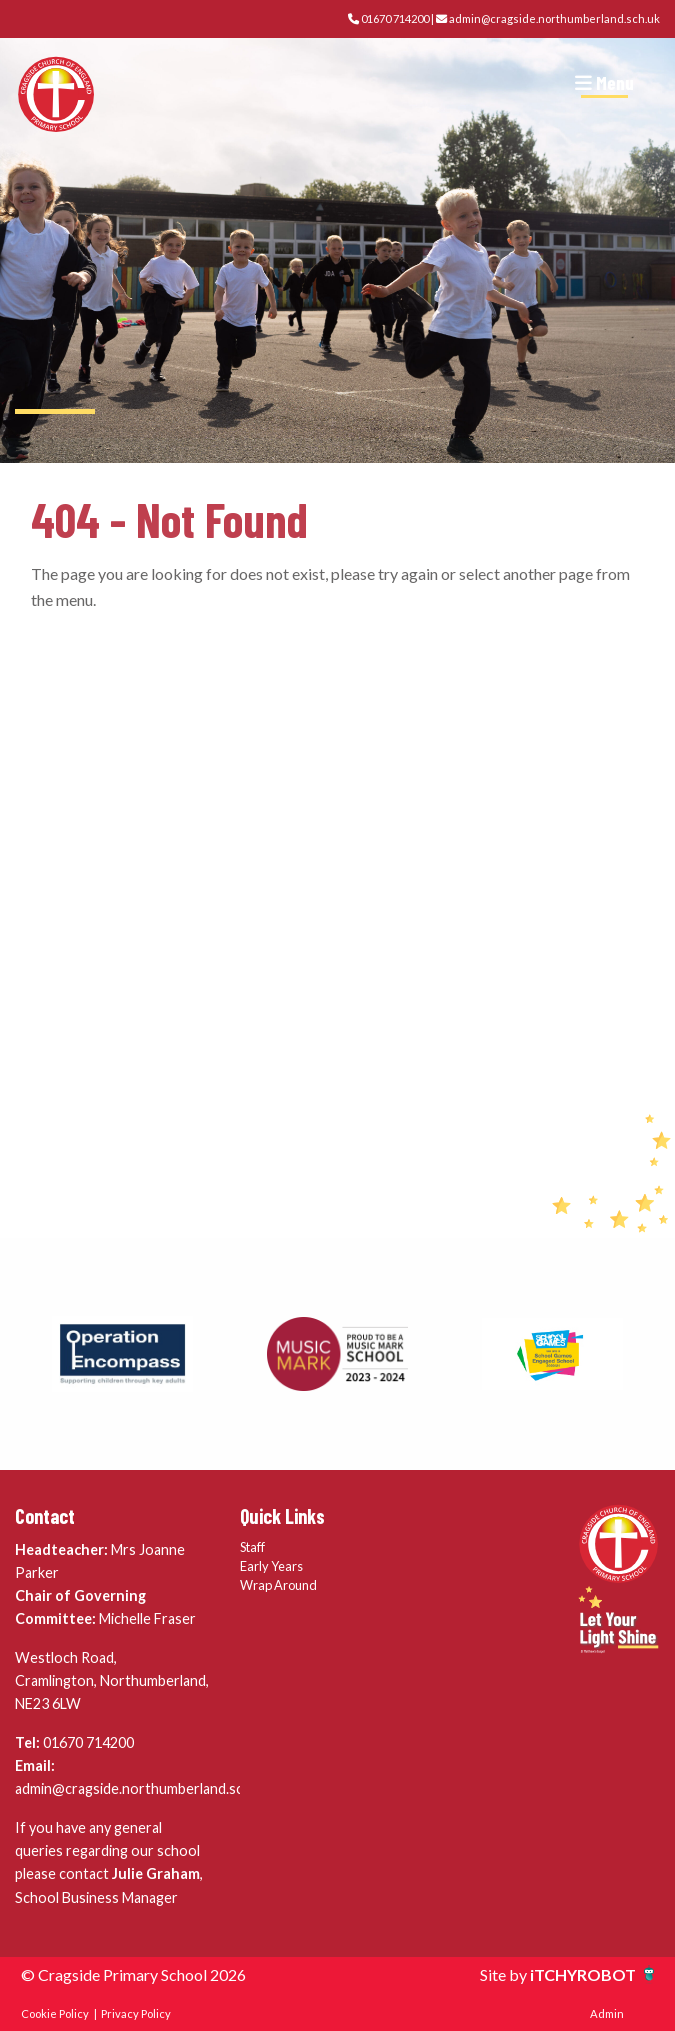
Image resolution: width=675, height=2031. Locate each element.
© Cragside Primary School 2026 (133, 1974)
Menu (604, 82)
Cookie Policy (55, 2013)
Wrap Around (278, 1585)
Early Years (271, 1566)
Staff (252, 1547)
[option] (122, 1354)
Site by (505, 1974)
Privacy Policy (136, 2013)
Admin (607, 2013)
